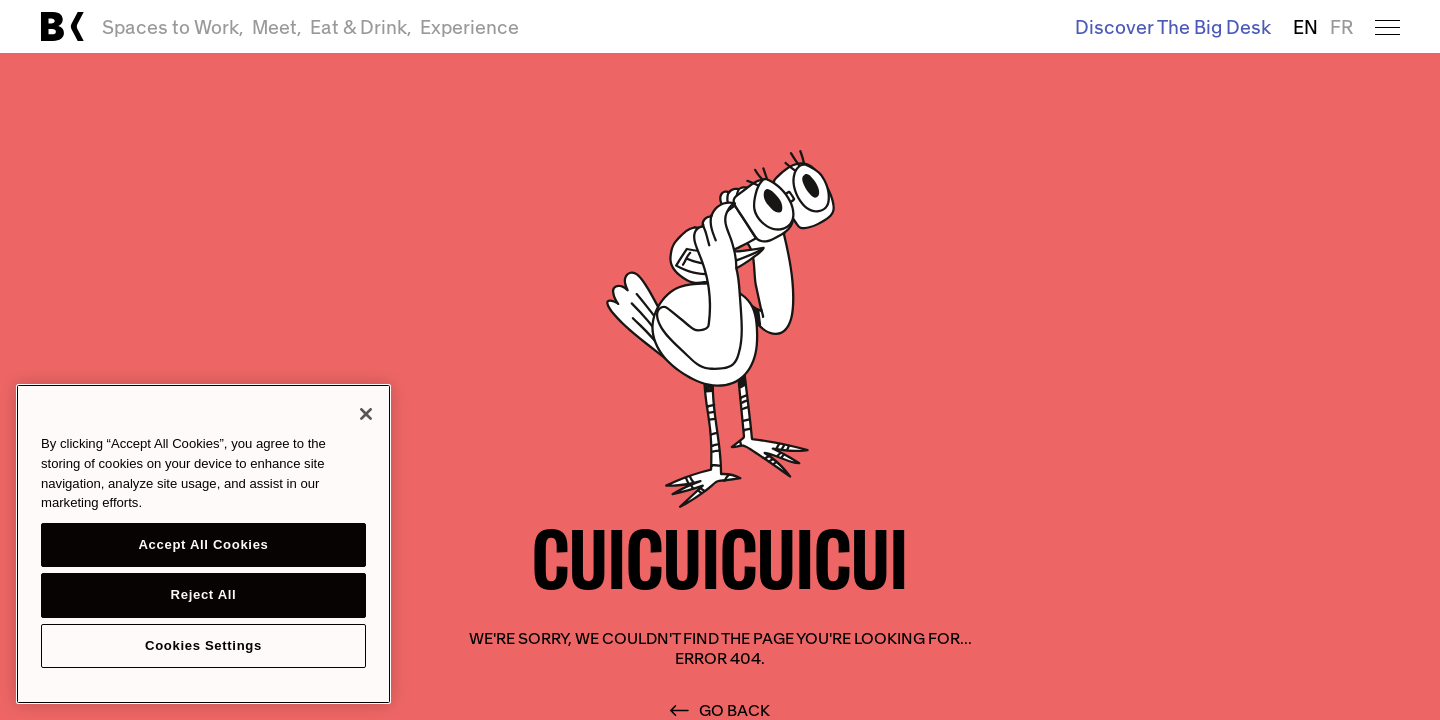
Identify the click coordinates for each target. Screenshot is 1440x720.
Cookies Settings (203, 645)
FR (1341, 27)
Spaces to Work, (173, 27)
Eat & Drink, (361, 27)
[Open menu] (1387, 27)
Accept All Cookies (203, 544)
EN (1305, 27)
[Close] (366, 414)
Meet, (277, 27)
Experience (469, 27)
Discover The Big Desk (1173, 27)
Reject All (204, 594)
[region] (203, 544)
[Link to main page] (62, 26)
